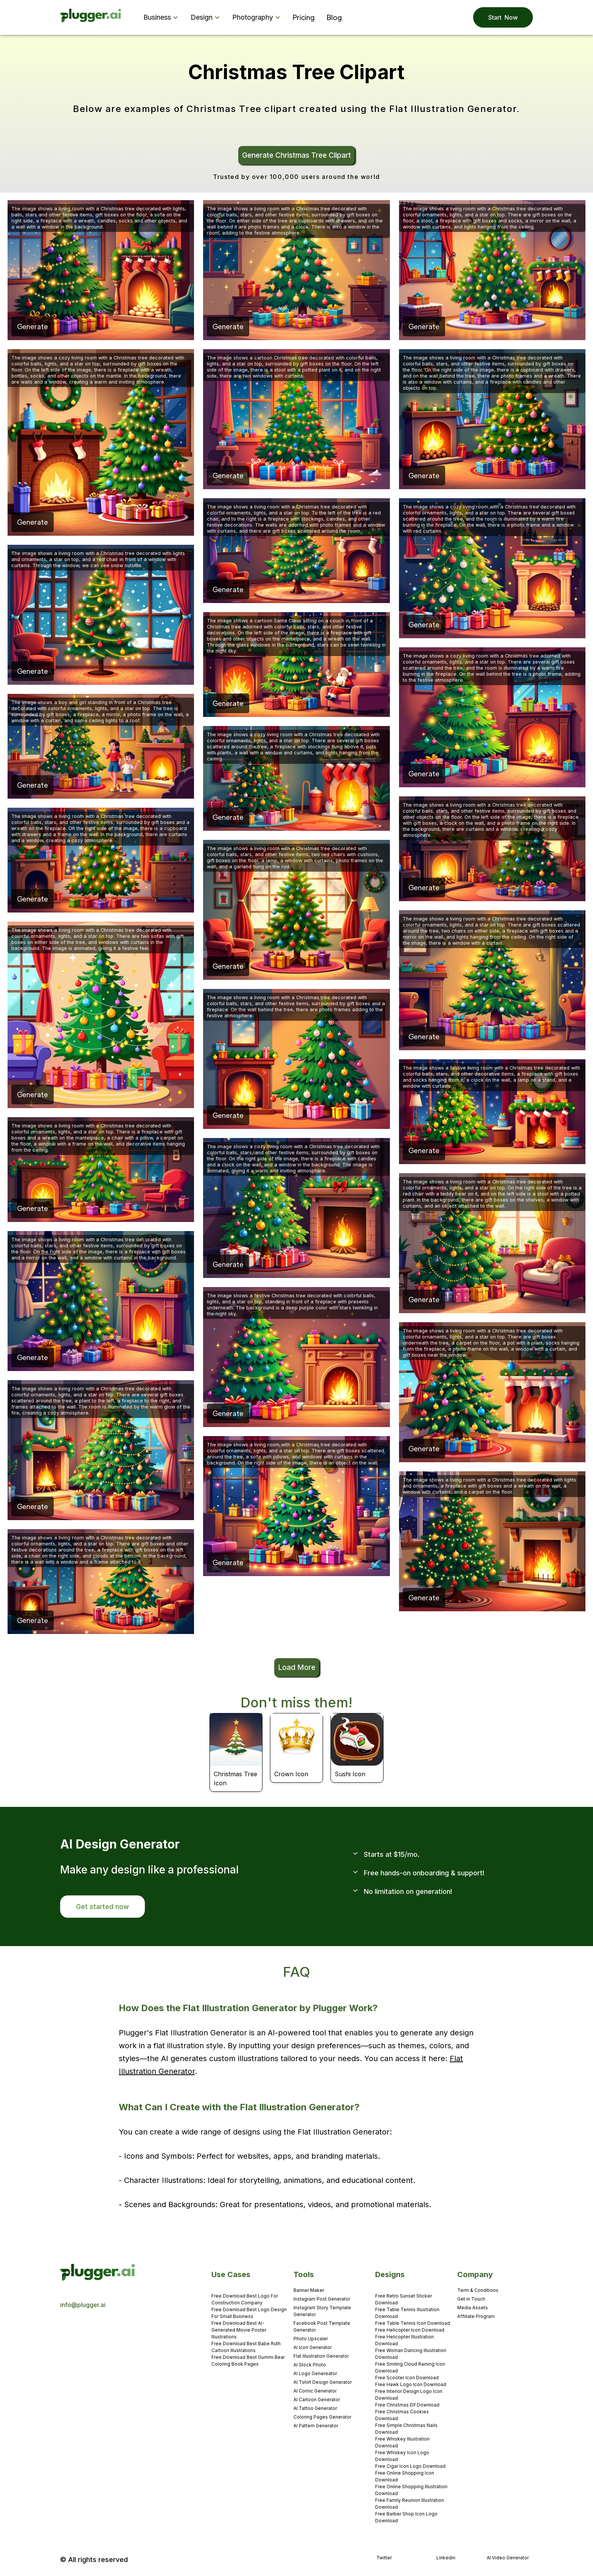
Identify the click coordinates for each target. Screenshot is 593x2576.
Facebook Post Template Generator (321, 2326)
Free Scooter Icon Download (407, 2377)
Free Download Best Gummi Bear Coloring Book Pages (248, 2360)
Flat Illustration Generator (321, 2356)
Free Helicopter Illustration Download (404, 2340)
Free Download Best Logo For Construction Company (244, 2299)
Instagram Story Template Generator (322, 2311)
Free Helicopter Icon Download (409, 2330)
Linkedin (445, 2557)
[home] (91, 17)
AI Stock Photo (309, 2365)
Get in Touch (471, 2299)
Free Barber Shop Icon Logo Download (406, 2517)
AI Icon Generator (312, 2347)
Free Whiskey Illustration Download (402, 2442)
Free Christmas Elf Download (407, 2405)
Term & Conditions (477, 2290)
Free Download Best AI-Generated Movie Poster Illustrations (238, 2330)
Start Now (503, 17)
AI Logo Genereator (315, 2373)
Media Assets (472, 2307)
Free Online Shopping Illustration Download (411, 2490)
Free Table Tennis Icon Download (412, 2323)
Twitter (384, 2557)
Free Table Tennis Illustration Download (407, 2313)
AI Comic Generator (315, 2391)
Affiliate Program (476, 2316)
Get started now (102, 1907)
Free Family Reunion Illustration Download (409, 2503)
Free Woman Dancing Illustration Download (410, 2353)
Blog (334, 17)
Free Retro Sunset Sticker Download (403, 2299)
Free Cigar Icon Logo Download (410, 2466)
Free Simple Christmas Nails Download (406, 2428)
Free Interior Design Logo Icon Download (408, 2394)
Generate (32, 326)
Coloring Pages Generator (322, 2417)
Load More (296, 1667)
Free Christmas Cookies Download (402, 2415)
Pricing (304, 17)
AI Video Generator (508, 2557)
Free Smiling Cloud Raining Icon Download (410, 2367)
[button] (162, 17)
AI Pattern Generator (315, 2425)
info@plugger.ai (83, 2305)
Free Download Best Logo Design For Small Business (249, 2313)
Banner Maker (308, 2290)
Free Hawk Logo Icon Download (410, 2384)
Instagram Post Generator (321, 2299)
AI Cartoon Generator (316, 2399)
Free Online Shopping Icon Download (404, 2476)
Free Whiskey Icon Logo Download (402, 2456)
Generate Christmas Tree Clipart (296, 155)
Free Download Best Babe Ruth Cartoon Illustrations (246, 2347)
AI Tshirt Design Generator (322, 2382)
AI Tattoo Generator (315, 2408)
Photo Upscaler (310, 2338)
